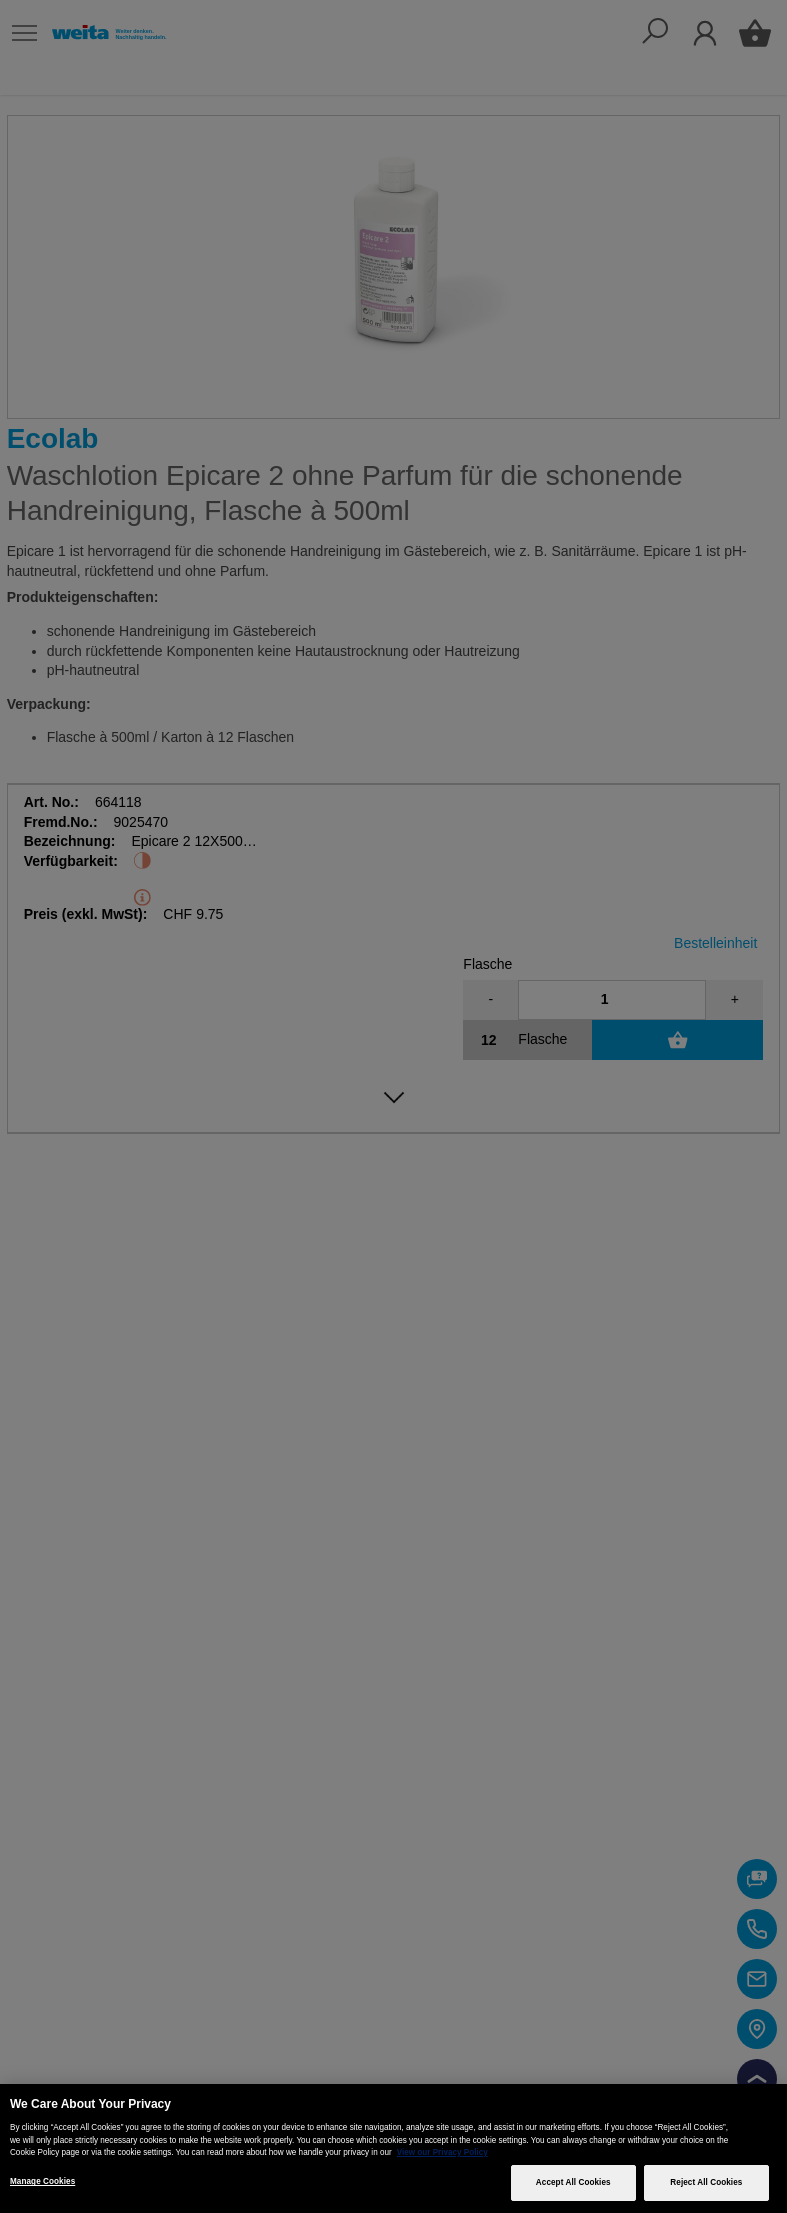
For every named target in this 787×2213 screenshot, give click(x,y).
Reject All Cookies (706, 2182)
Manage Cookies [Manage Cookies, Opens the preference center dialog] (42, 2181)
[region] (393, 2148)
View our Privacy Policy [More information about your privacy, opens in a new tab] (442, 2152)
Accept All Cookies (573, 2182)
